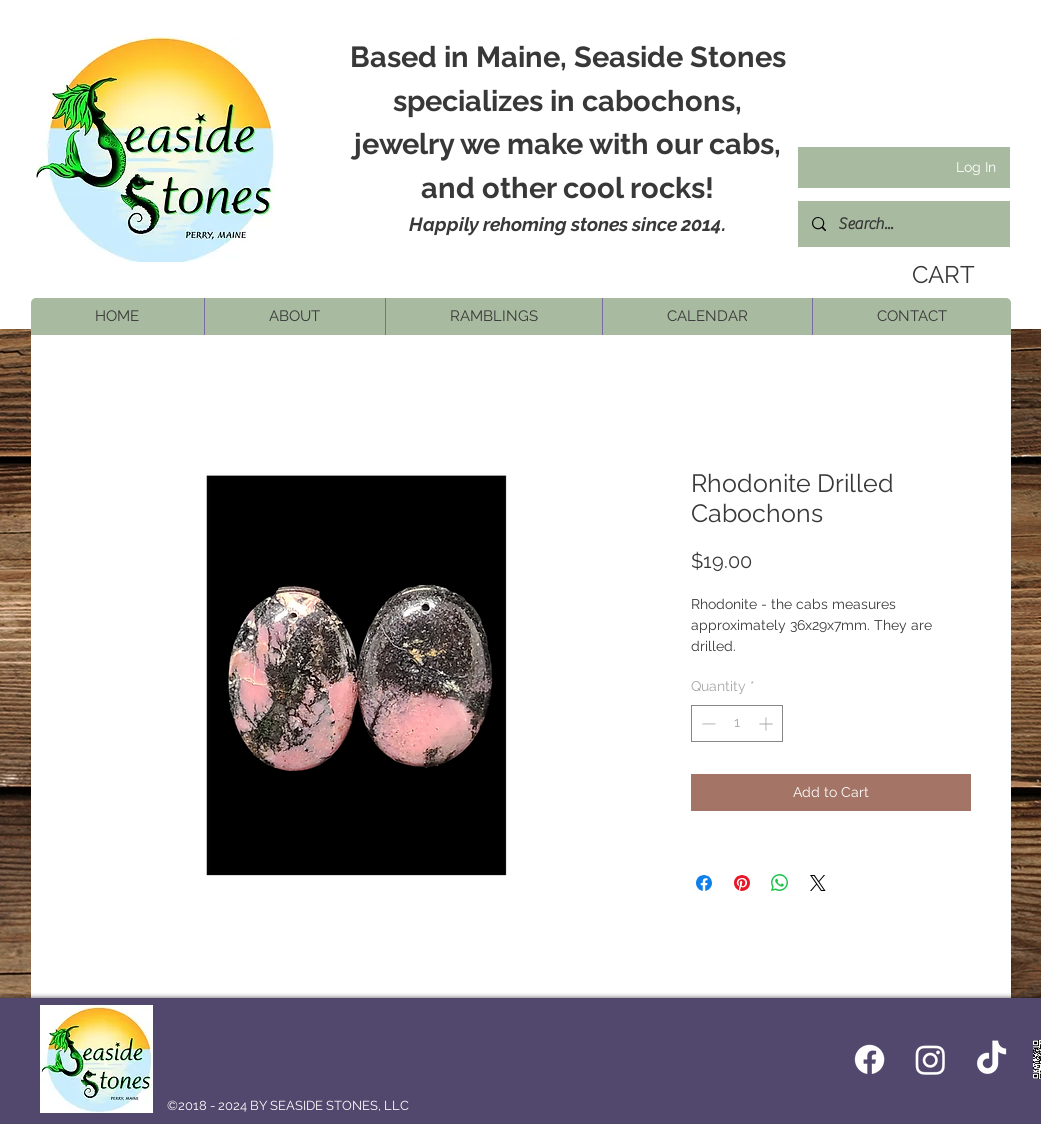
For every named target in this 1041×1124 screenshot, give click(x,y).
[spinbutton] (737, 723)
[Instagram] (930, 1059)
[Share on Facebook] (704, 883)
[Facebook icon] (869, 1059)
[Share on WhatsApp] (780, 883)
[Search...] (903, 224)
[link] (937, 275)
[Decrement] (706, 723)
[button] (294, 316)
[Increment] (767, 723)
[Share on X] (818, 883)
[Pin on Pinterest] (742, 883)
